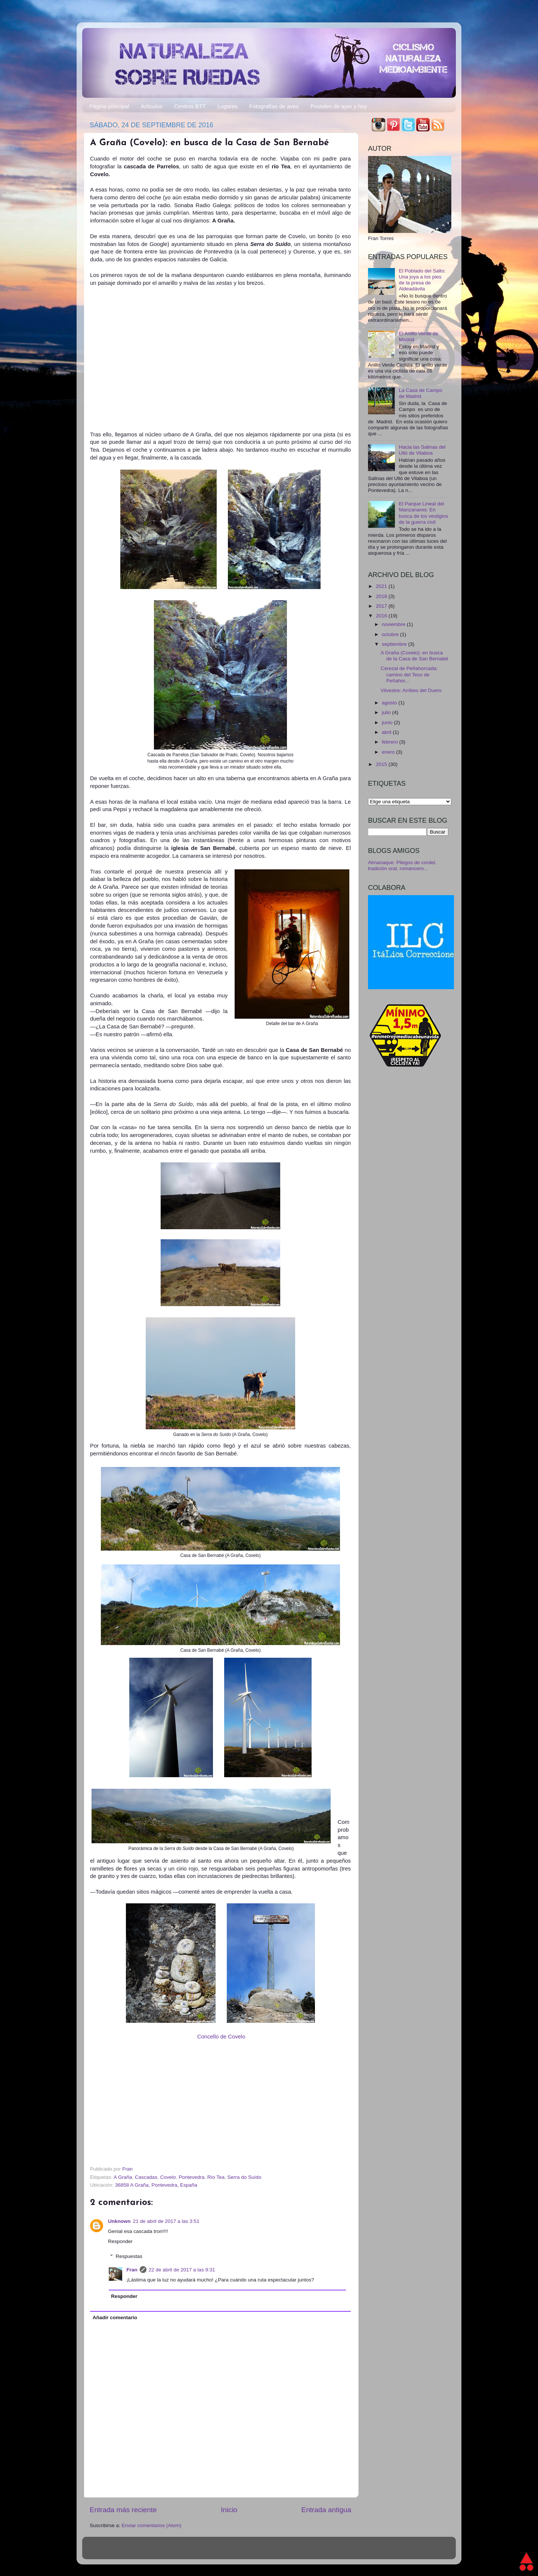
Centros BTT (190, 106)
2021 (382, 586)
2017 (382, 606)
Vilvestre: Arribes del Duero (411, 690)
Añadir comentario (115, 2317)
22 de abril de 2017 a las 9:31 (182, 2270)
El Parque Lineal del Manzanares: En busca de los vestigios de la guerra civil (423, 513)
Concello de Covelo (221, 2037)
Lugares (227, 106)
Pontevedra (191, 2177)
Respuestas (129, 2256)
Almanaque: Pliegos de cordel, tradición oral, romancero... (402, 865)
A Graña (123, 2177)
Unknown (119, 2221)
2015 (382, 764)
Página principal (109, 106)
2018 (382, 596)
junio (388, 722)
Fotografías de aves (274, 106)
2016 (382, 616)
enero (389, 752)
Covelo (168, 2177)
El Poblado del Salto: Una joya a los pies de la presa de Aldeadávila (422, 280)
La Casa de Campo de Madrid (420, 393)
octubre (391, 634)
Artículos (152, 106)
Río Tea (216, 2177)
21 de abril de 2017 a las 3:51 (166, 2221)
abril (387, 732)
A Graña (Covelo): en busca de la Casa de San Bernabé (414, 655)
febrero (390, 742)
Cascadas (146, 2177)
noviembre (394, 624)
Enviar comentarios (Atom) (152, 2525)
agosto (390, 702)
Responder (120, 2241)
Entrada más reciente (123, 2510)
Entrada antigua (326, 2510)
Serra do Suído (245, 2177)
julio (387, 712)
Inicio (229, 2510)
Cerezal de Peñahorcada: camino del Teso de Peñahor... (409, 674)
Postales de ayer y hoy (338, 106)
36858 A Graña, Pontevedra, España (156, 2185)
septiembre (395, 644)
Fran (132, 2270)
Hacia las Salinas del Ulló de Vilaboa (422, 450)
